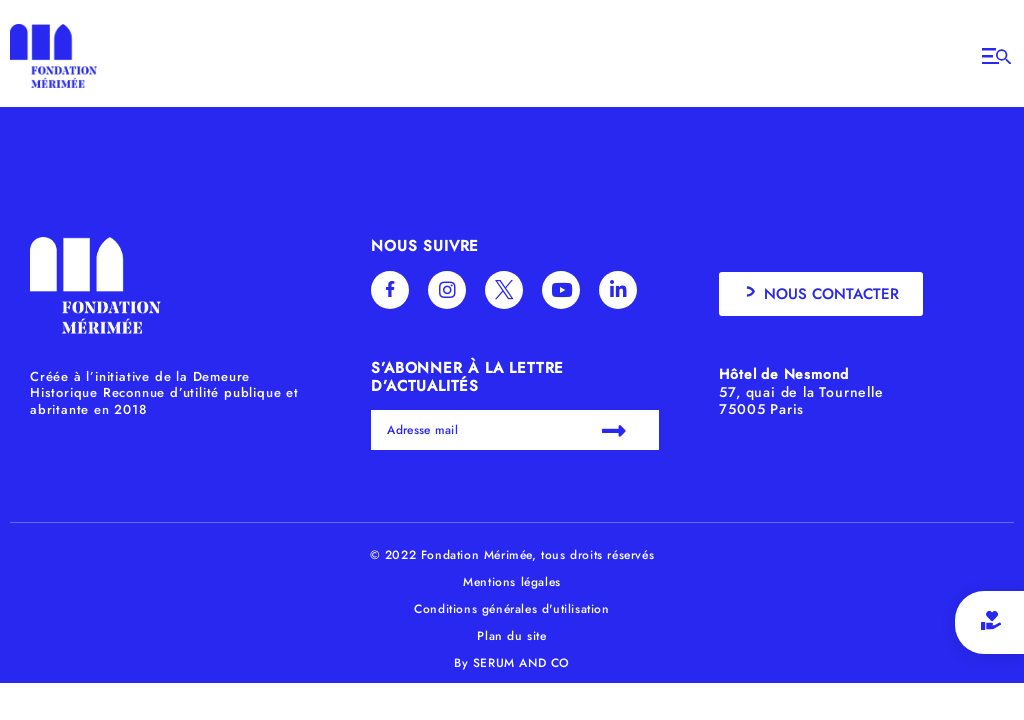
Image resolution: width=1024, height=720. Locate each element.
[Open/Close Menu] (996, 56)
